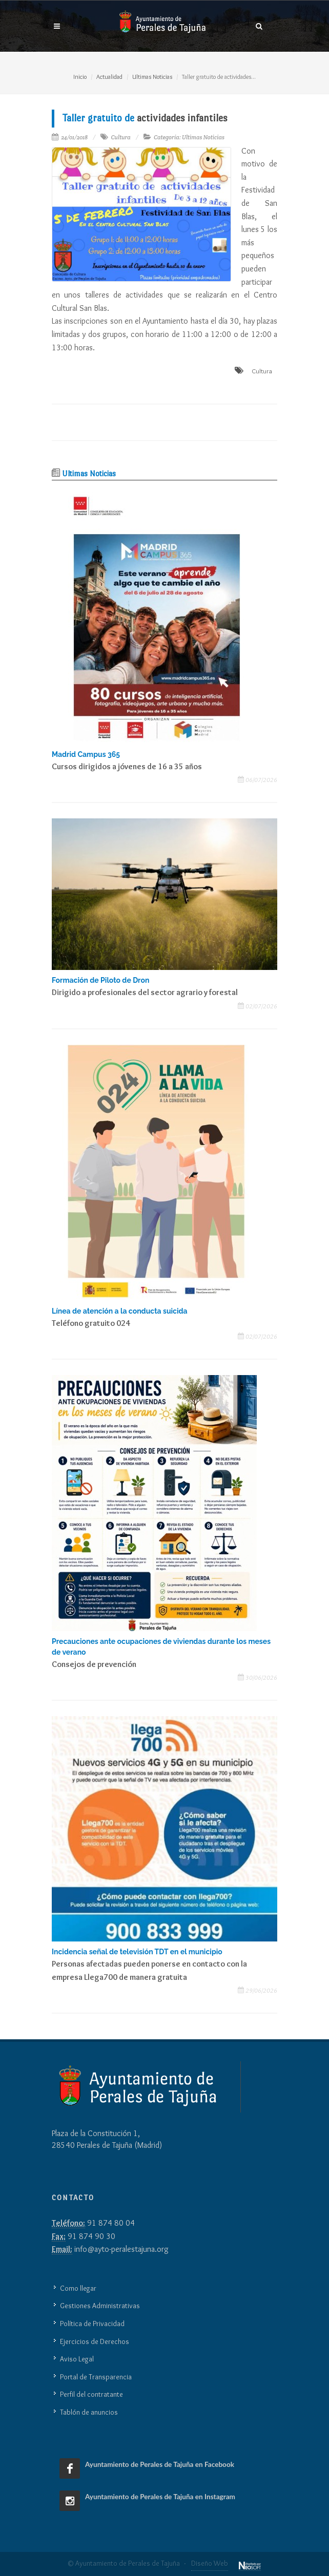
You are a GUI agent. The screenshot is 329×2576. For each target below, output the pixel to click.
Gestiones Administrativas (100, 2305)
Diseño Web (209, 2563)
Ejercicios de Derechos (94, 2341)
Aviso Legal (77, 2358)
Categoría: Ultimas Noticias (189, 137)
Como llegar (78, 2288)
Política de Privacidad (92, 2323)
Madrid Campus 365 (86, 754)
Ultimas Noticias (152, 76)
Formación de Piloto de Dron (100, 980)
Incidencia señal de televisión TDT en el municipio (137, 1952)
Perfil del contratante (91, 2394)
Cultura (121, 137)
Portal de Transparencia (96, 2376)
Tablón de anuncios (89, 2412)
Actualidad (109, 76)
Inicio (80, 76)
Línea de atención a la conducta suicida (120, 1311)
